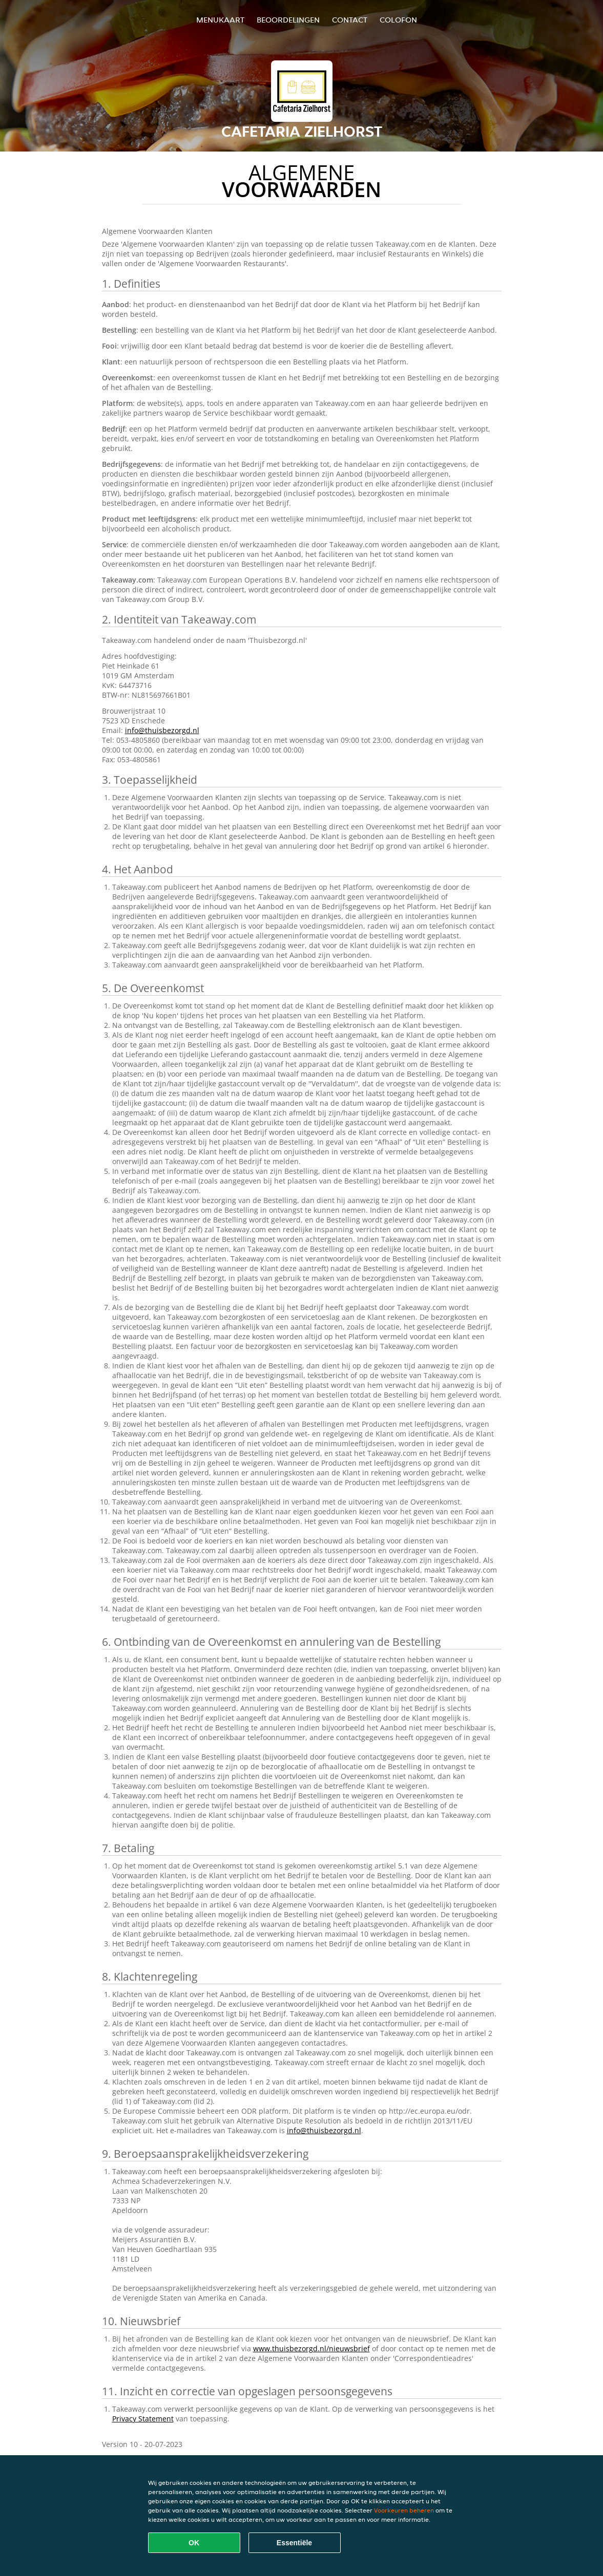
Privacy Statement (143, 2418)
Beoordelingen (288, 19)
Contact (349, 19)
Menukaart (220, 19)
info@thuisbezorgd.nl (162, 730)
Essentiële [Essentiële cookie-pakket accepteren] (294, 2543)
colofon (398, 19)
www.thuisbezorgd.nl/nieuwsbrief (311, 2348)
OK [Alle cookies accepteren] (194, 2543)
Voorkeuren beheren (404, 2510)
